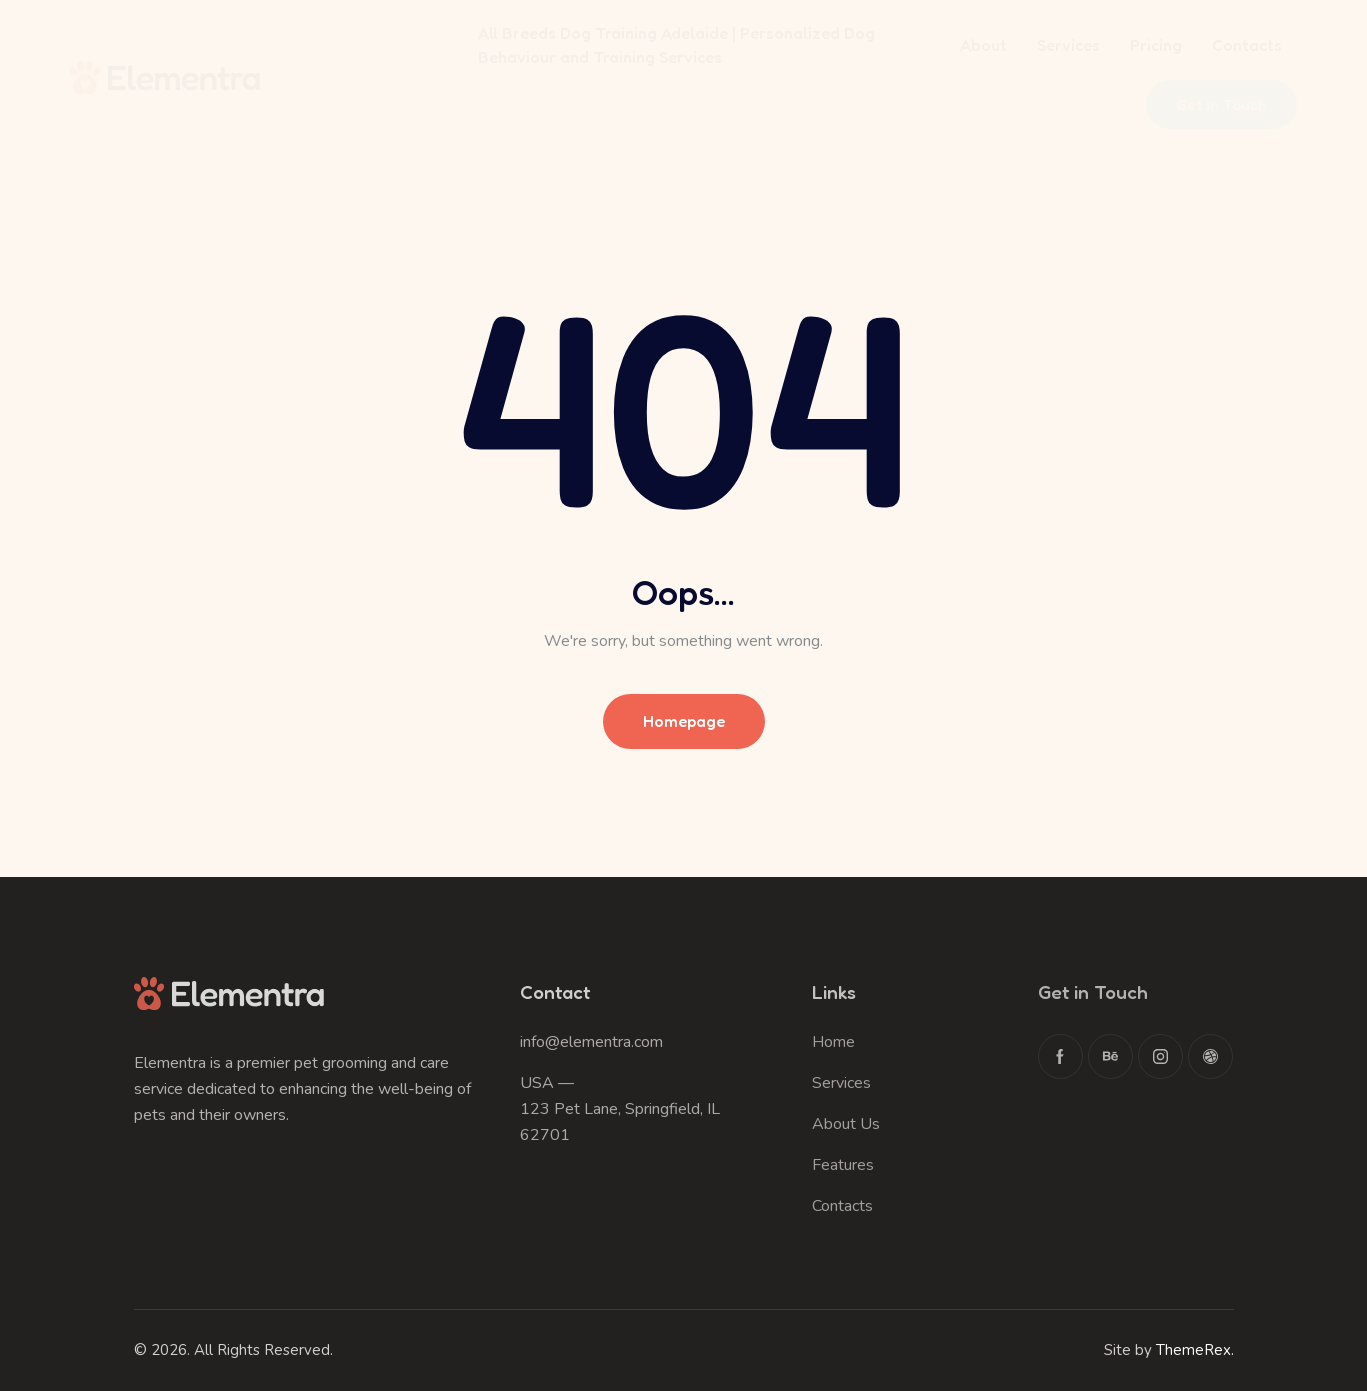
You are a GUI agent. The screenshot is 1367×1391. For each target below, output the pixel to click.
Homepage (684, 721)
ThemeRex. (1195, 1350)
